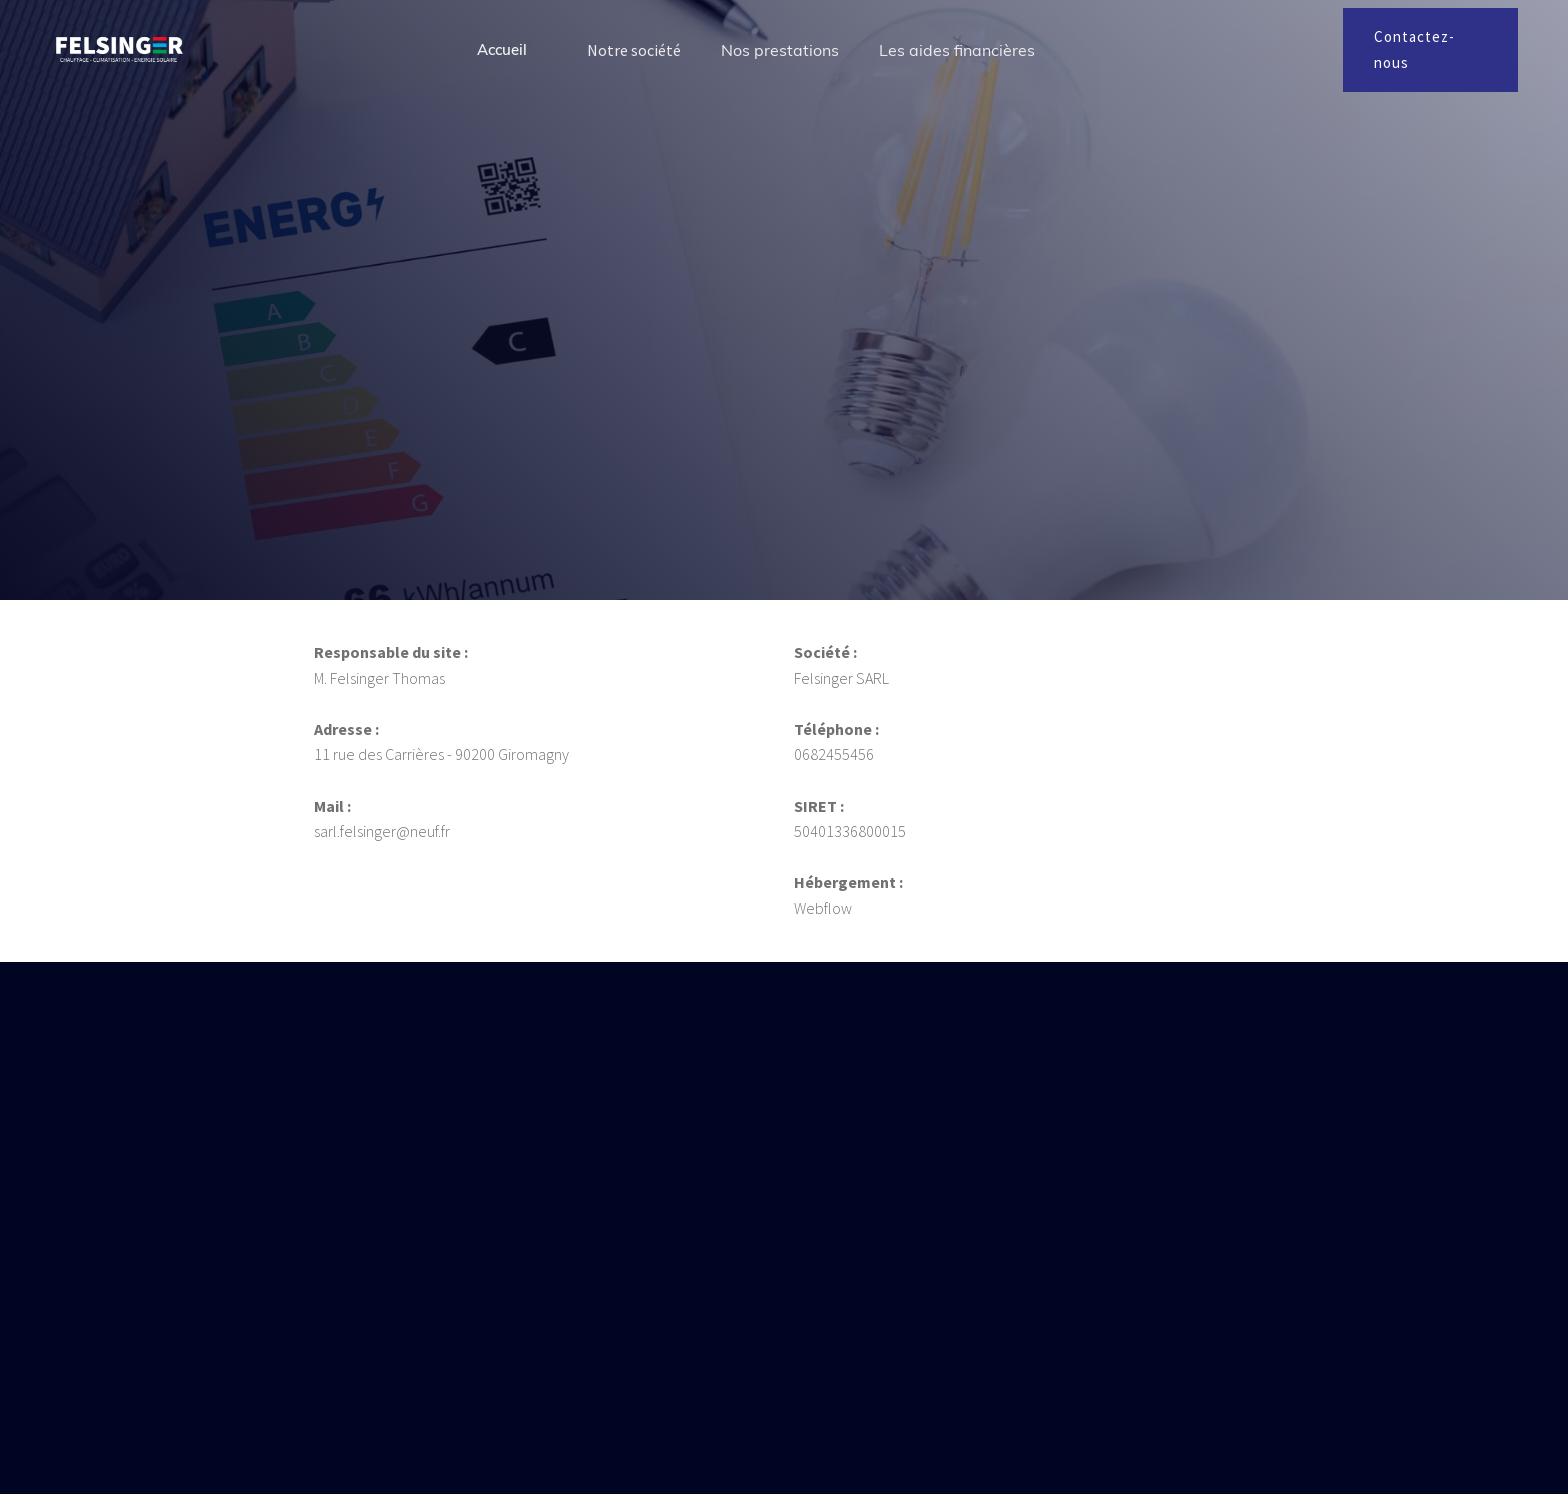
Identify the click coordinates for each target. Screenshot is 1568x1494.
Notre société (634, 50)
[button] (1262, 1418)
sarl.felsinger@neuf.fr (591, 1231)
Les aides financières (957, 50)
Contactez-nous (1414, 49)
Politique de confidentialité (607, 1430)
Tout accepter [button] (1154, 1417)
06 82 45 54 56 (564, 1181)
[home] (119, 49)
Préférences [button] (870, 1417)
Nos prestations (780, 50)
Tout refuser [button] (995, 1417)
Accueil (502, 49)
